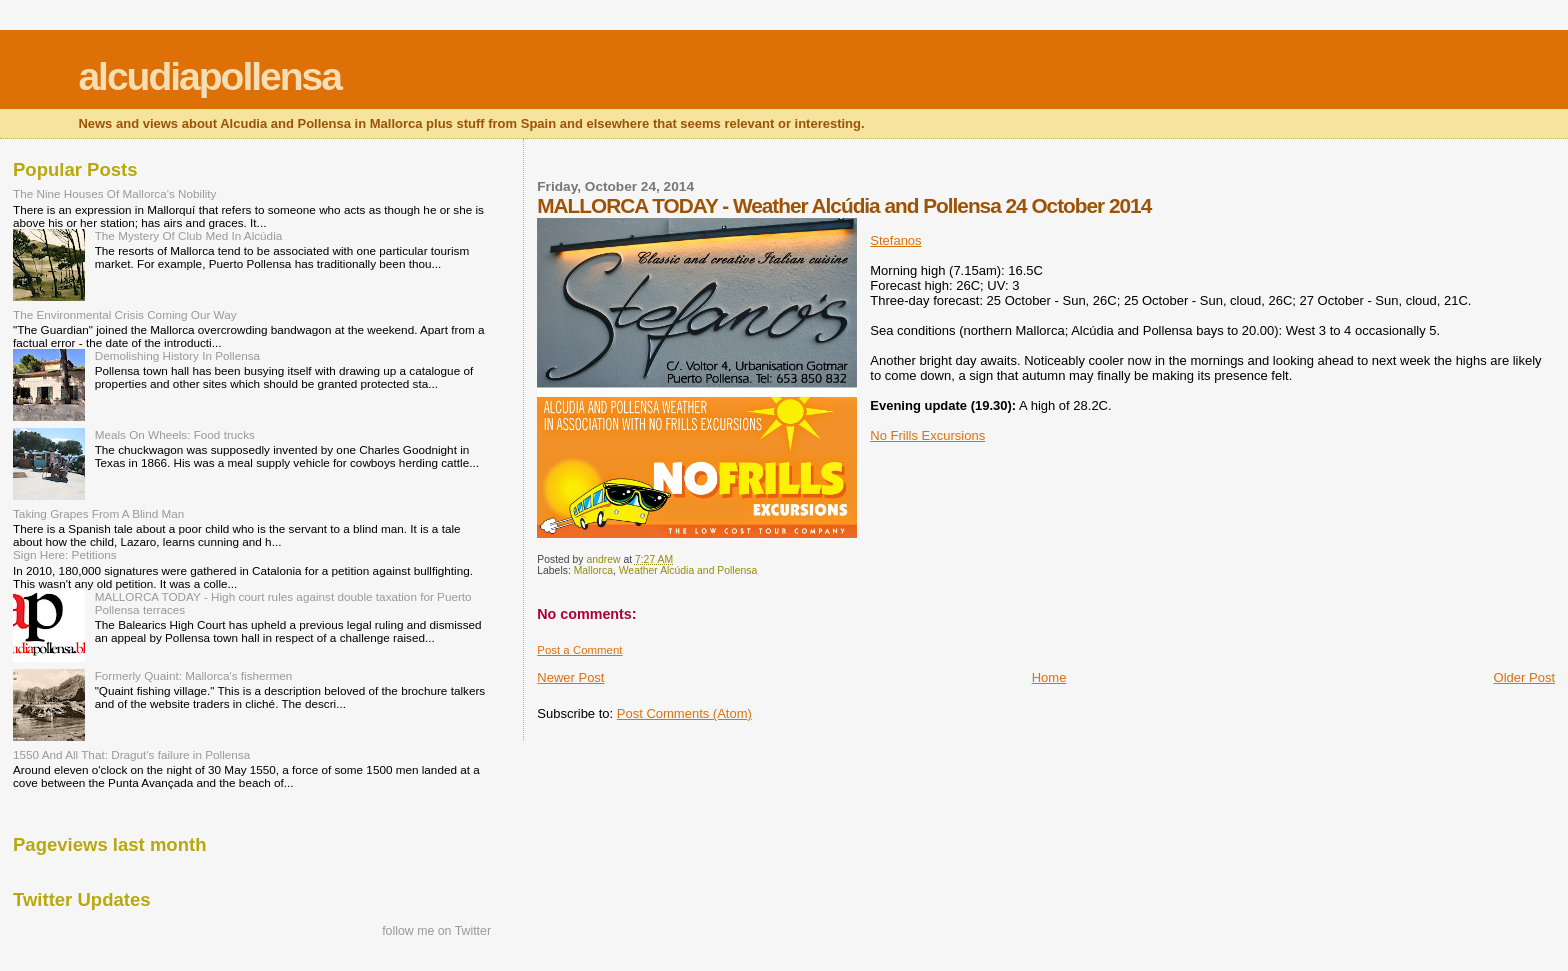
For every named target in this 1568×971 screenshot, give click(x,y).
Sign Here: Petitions (65, 554)
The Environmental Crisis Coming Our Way (125, 314)
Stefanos (895, 240)
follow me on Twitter (436, 931)
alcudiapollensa (209, 76)
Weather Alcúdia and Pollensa (688, 570)
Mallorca (593, 570)
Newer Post (570, 677)
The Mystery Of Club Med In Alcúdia (189, 235)
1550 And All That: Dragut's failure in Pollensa (131, 754)
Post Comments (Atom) (684, 713)
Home (1049, 677)
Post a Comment (579, 650)
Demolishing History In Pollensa (177, 355)
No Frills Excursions (927, 435)
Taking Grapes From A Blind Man (98, 513)
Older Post (1524, 677)
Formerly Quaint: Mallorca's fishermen (194, 675)
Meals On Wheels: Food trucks (175, 434)
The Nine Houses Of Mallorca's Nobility (114, 193)
